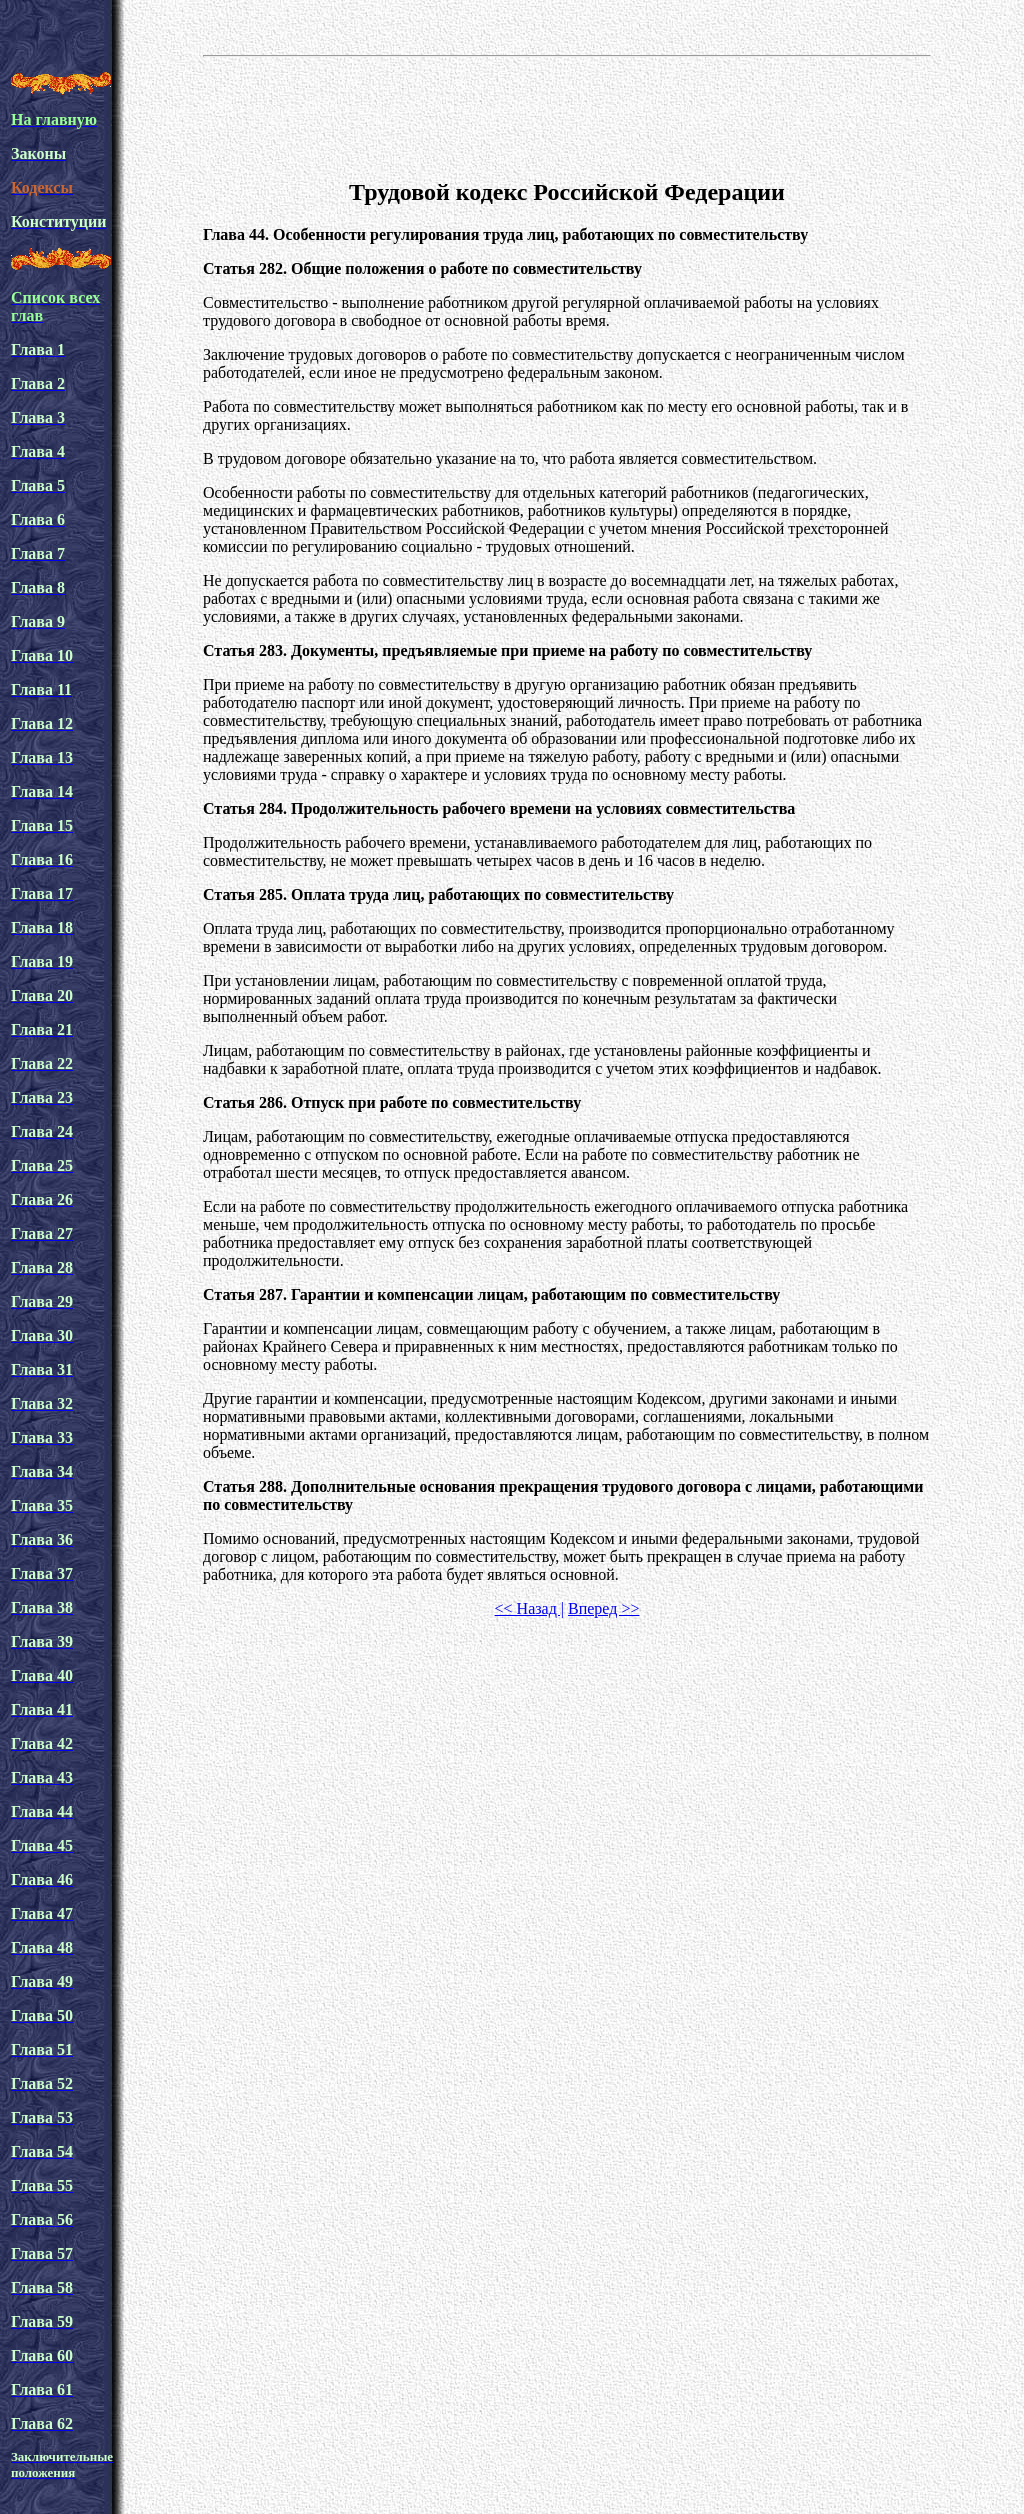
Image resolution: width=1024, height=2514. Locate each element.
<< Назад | (529, 1608)
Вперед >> (603, 1608)
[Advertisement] (567, 114)
